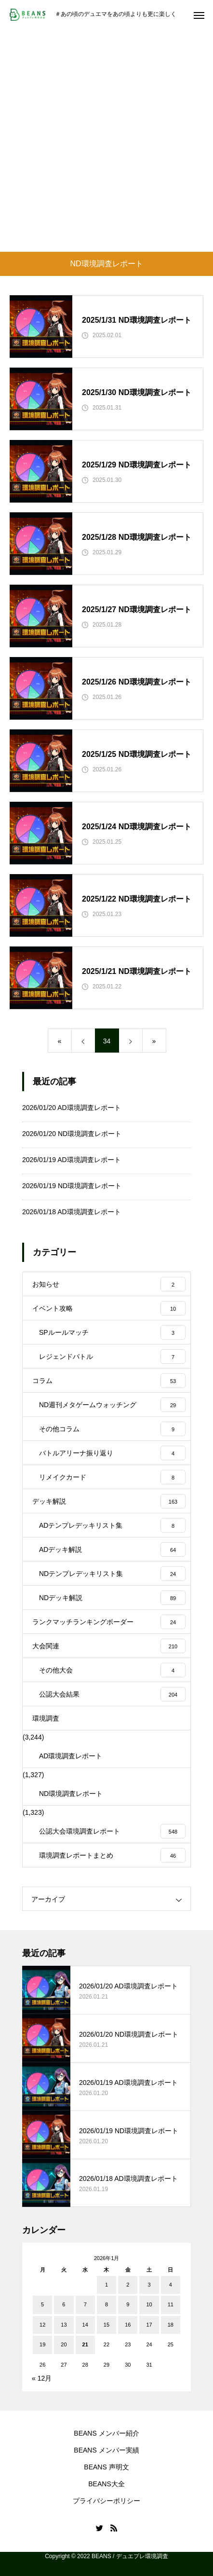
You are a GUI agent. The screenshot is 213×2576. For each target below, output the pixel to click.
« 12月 (42, 2378)
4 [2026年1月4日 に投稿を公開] (170, 2285)
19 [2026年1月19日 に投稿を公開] (42, 2344)
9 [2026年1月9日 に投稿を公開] (127, 2304)
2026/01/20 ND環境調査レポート (71, 1133)
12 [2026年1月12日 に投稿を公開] (42, 2325)
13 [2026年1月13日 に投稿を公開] (64, 2325)
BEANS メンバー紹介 (106, 2433)
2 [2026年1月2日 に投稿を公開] (127, 2285)
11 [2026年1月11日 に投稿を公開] (170, 2304)
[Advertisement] (106, 140)
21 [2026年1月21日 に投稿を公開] (85, 2344)
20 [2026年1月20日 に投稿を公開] (64, 2344)
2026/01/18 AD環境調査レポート (71, 1212)
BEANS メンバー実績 (106, 2450)
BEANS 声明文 (106, 2467)
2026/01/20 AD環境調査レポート (71, 1107)
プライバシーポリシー (106, 2501)
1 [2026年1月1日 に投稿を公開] (106, 2285)
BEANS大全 (106, 2484)
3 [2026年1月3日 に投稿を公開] (148, 2285)
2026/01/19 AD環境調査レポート (71, 1160)
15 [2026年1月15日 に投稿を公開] (106, 2325)
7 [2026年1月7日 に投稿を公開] (85, 2304)
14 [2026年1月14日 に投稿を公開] (85, 2325)
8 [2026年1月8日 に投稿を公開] (106, 2304)
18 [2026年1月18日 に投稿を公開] (170, 2325)
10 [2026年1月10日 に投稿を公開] (149, 2304)
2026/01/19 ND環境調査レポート (71, 1186)
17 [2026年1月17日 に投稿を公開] (149, 2325)
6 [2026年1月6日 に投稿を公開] (63, 2304)
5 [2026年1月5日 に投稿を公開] (42, 2304)
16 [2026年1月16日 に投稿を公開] (128, 2325)
